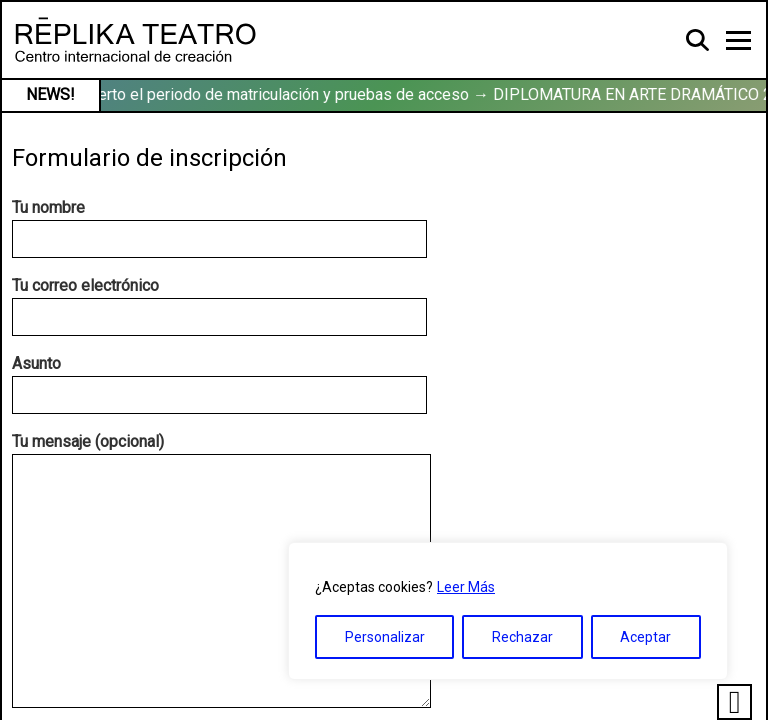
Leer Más (466, 587)
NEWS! (50, 94)
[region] (508, 611)
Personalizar (385, 637)
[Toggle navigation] (738, 40)
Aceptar (645, 637)
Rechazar (522, 637)
